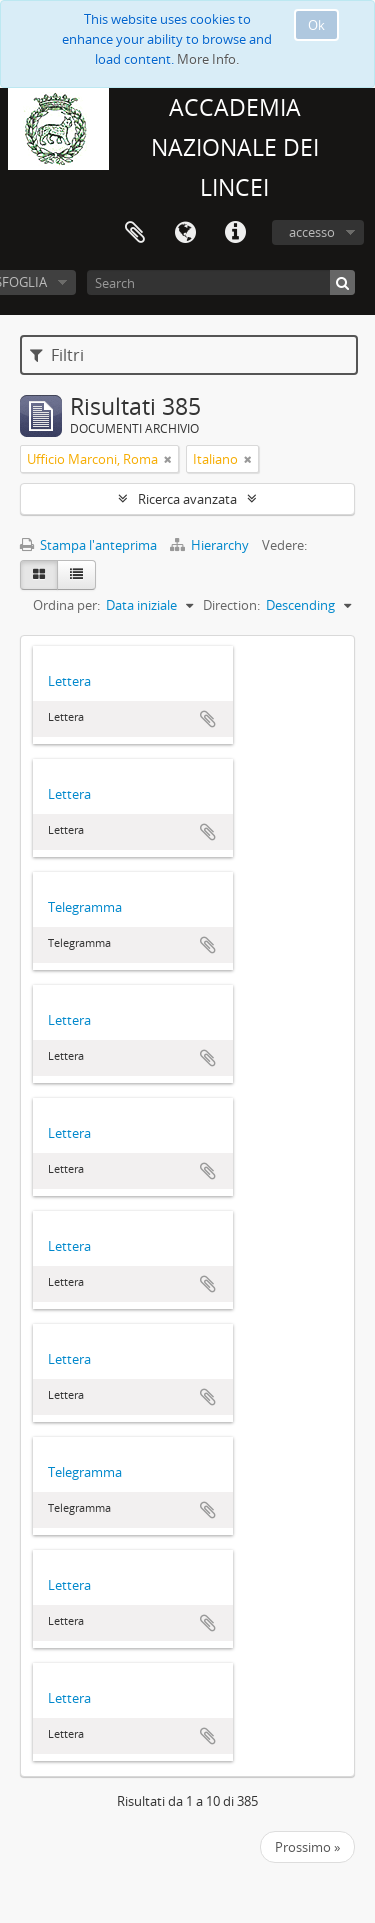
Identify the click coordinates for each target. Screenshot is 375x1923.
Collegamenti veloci (235, 233)
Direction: (231, 605)
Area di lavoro (135, 233)
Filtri (57, 355)
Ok (316, 25)
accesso (312, 232)
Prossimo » (307, 1847)
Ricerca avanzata (187, 499)
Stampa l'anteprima (88, 545)
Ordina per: (66, 605)
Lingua (185, 233)
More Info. (208, 59)
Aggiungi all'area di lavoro (208, 719)
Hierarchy (211, 545)
